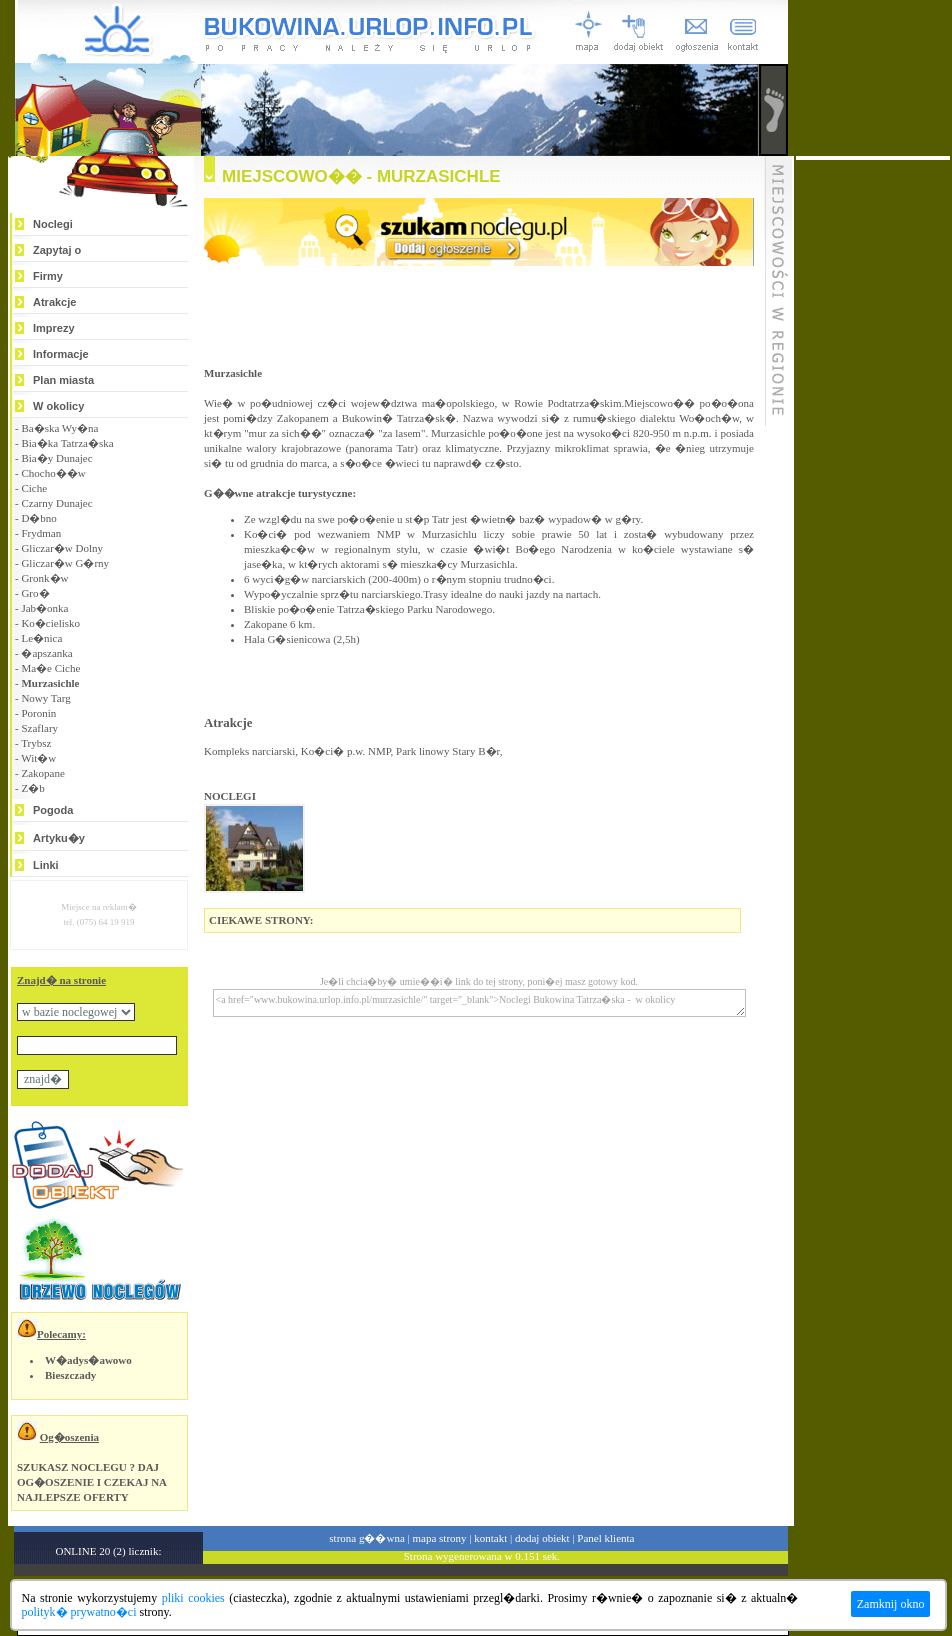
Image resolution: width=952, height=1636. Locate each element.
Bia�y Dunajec (56, 458)
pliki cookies (193, 1598)
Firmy (48, 276)
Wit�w (38, 758)
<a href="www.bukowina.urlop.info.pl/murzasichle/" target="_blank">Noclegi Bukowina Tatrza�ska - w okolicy (479, 1003)
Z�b (32, 788)
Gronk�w (44, 578)
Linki (46, 865)
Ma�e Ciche (50, 668)
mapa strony (439, 1538)
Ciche (34, 488)
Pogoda (53, 810)
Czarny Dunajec (56, 503)
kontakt (490, 1538)
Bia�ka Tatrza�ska (67, 443)
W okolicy (58, 406)
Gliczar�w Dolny (62, 548)
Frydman (41, 533)
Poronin (38, 713)
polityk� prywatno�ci (79, 1612)
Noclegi (53, 224)
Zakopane (42, 773)
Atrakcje (54, 302)
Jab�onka (44, 608)
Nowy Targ (45, 698)
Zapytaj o (57, 250)
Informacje (61, 354)
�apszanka (46, 653)
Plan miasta (63, 380)
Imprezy (54, 328)
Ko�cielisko (50, 623)
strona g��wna (366, 1538)
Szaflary (39, 728)
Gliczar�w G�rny (65, 563)
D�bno (38, 518)
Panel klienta (605, 1538)
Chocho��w (53, 473)
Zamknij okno (891, 1604)
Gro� (35, 593)
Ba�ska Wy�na (59, 428)
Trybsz (36, 743)
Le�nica (41, 638)
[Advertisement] (873, 460)
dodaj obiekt (542, 1538)
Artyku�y (59, 838)
